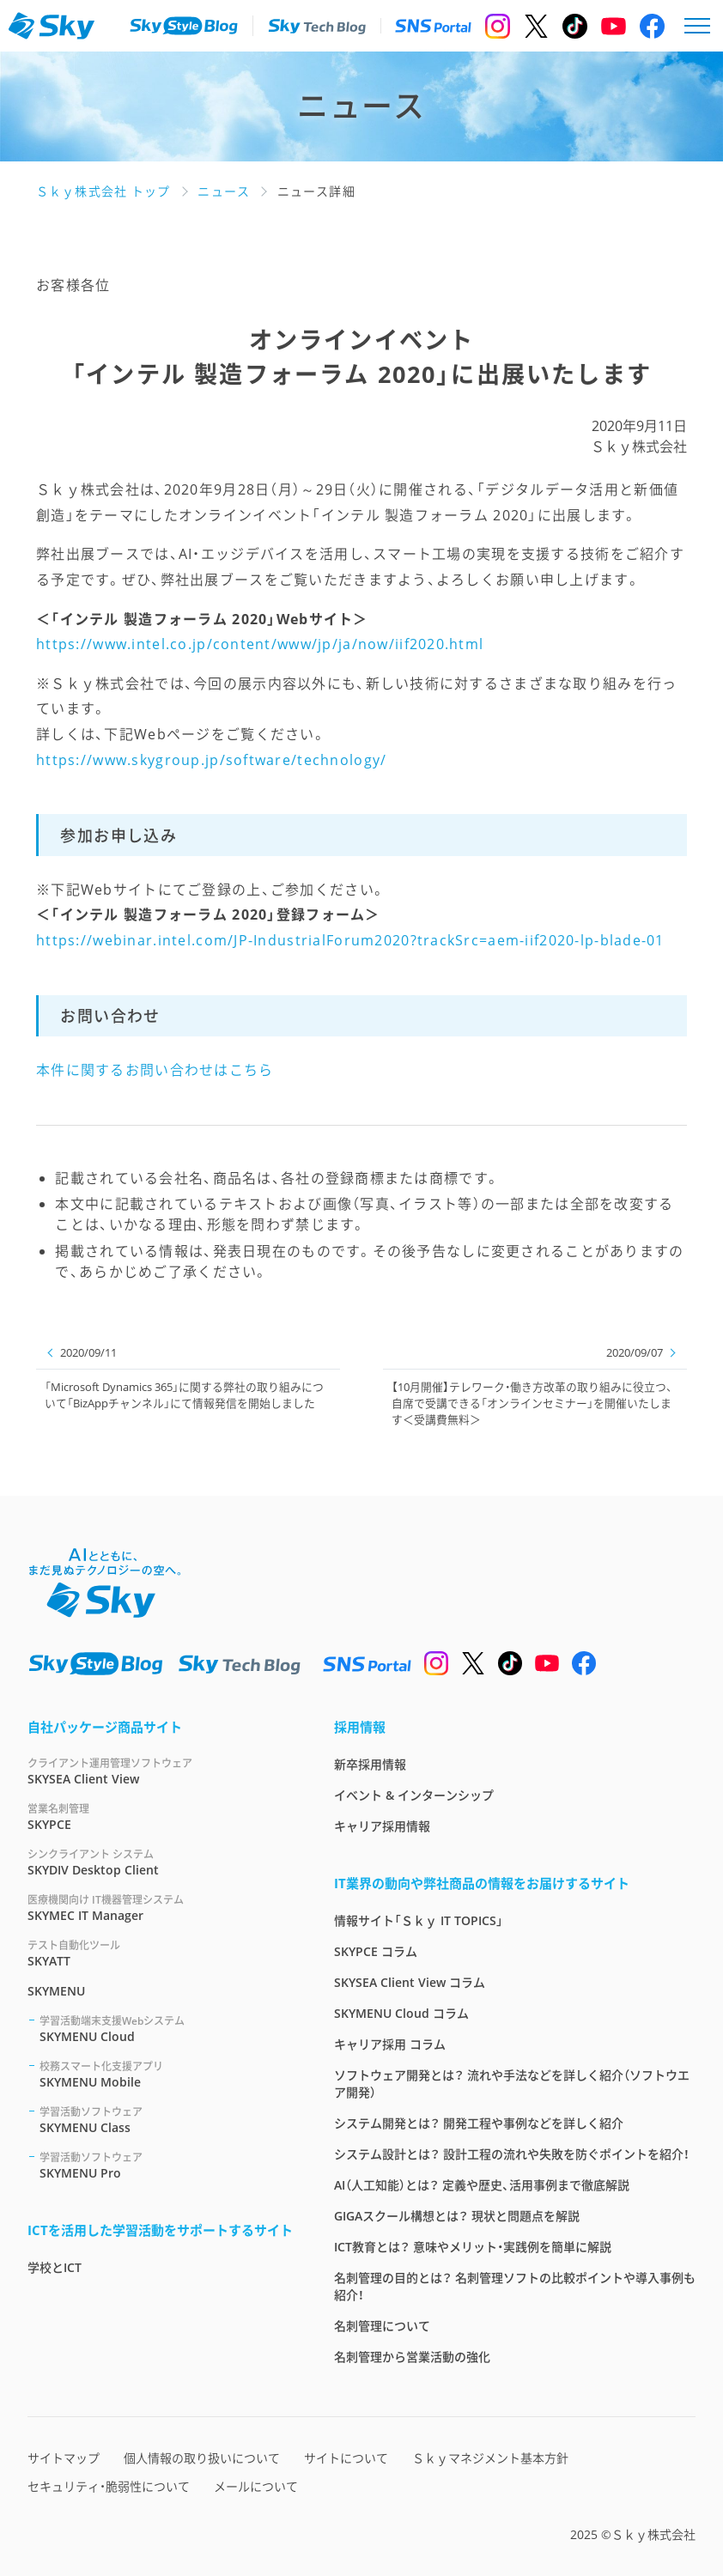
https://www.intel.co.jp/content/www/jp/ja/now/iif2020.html (259, 644)
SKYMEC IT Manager (160, 1907)
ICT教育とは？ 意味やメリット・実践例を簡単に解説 (472, 2247)
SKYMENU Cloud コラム (401, 2013)
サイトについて (346, 2458)
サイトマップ (63, 2458)
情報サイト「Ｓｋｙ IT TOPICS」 (418, 1920)
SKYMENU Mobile (166, 2074)
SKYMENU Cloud (166, 2028)
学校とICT (54, 2267)
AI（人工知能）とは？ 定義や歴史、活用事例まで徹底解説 (481, 2185)
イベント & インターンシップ (414, 1795)
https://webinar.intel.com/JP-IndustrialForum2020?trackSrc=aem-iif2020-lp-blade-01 (350, 940)
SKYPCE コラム (375, 1951)
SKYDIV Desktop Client (160, 1862)
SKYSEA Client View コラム (409, 1982)
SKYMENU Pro (166, 2165)
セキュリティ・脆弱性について (108, 2486)
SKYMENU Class (166, 2120)
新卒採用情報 (370, 1764)
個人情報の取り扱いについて (202, 2458)
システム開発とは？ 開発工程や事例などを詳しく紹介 (478, 2123)
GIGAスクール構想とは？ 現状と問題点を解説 (457, 2216)
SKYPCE (160, 1816)
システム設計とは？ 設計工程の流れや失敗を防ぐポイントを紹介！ (512, 2154)
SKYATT (160, 1953)
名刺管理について (382, 2326)
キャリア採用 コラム (390, 2044)
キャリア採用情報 (382, 1826)
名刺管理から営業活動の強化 (412, 2356)
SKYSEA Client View (160, 1771)
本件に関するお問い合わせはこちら (154, 1069)
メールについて (256, 2486)
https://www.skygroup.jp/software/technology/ (211, 759)
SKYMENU (56, 1991)
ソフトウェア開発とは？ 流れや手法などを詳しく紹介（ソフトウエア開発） (512, 2083)
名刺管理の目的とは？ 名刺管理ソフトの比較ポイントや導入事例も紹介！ (515, 2286)
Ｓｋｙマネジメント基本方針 (490, 2458)
